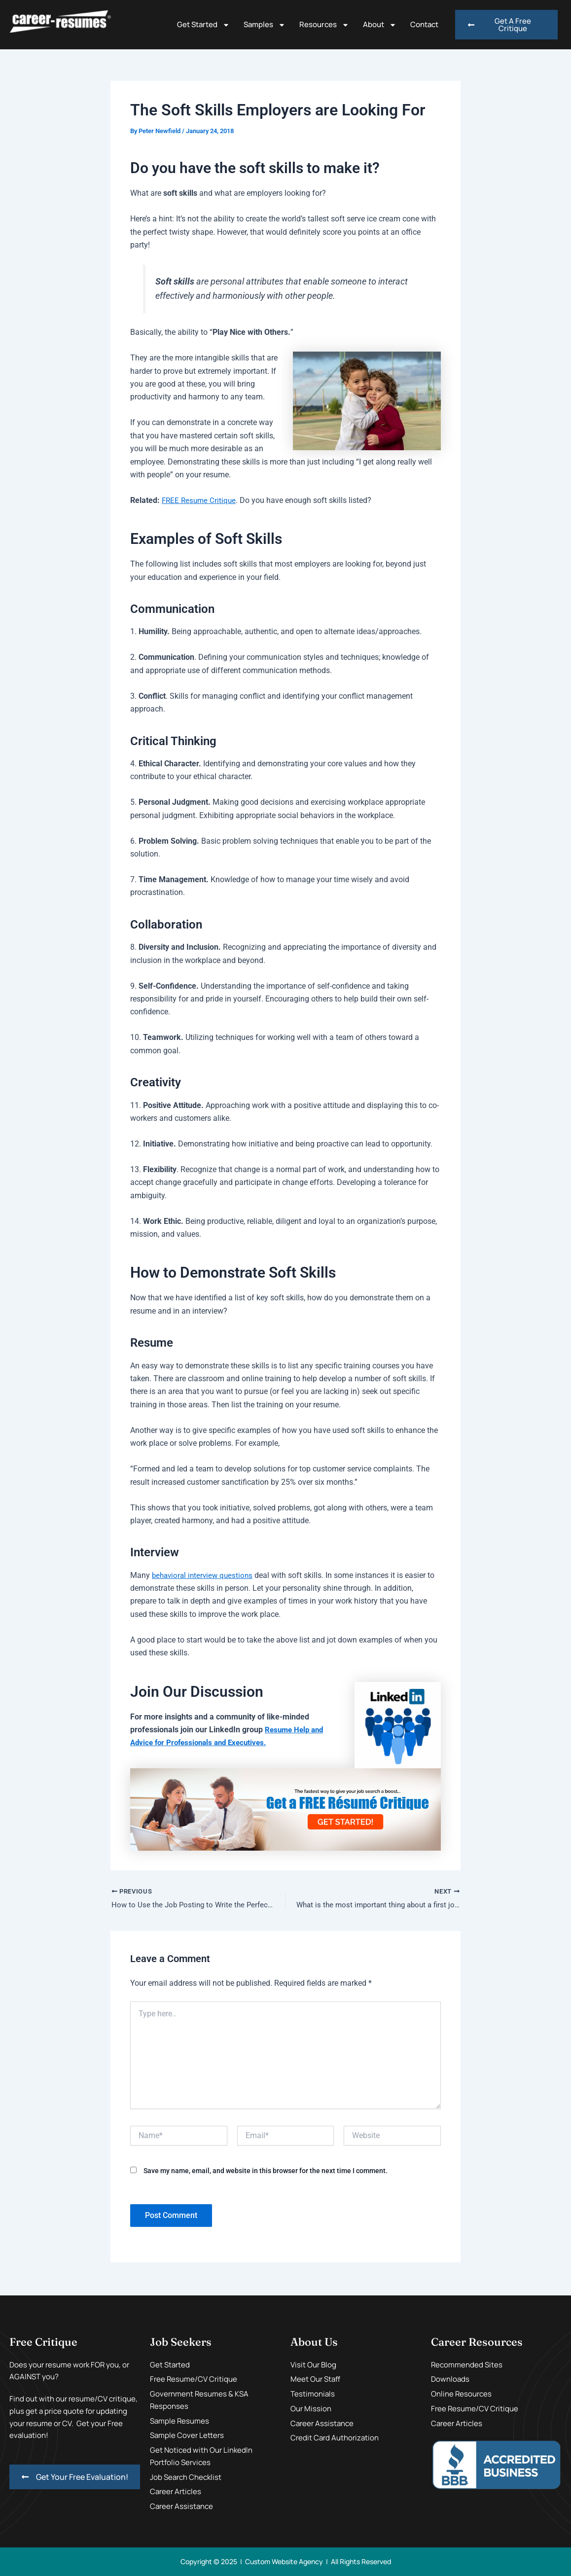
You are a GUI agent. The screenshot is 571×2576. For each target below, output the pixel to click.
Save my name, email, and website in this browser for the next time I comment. (265, 2172)
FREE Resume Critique (200, 500)
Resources (324, 25)
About (379, 25)
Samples (265, 25)
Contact (424, 24)
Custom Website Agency (284, 2561)
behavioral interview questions (204, 1575)
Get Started (203, 25)
